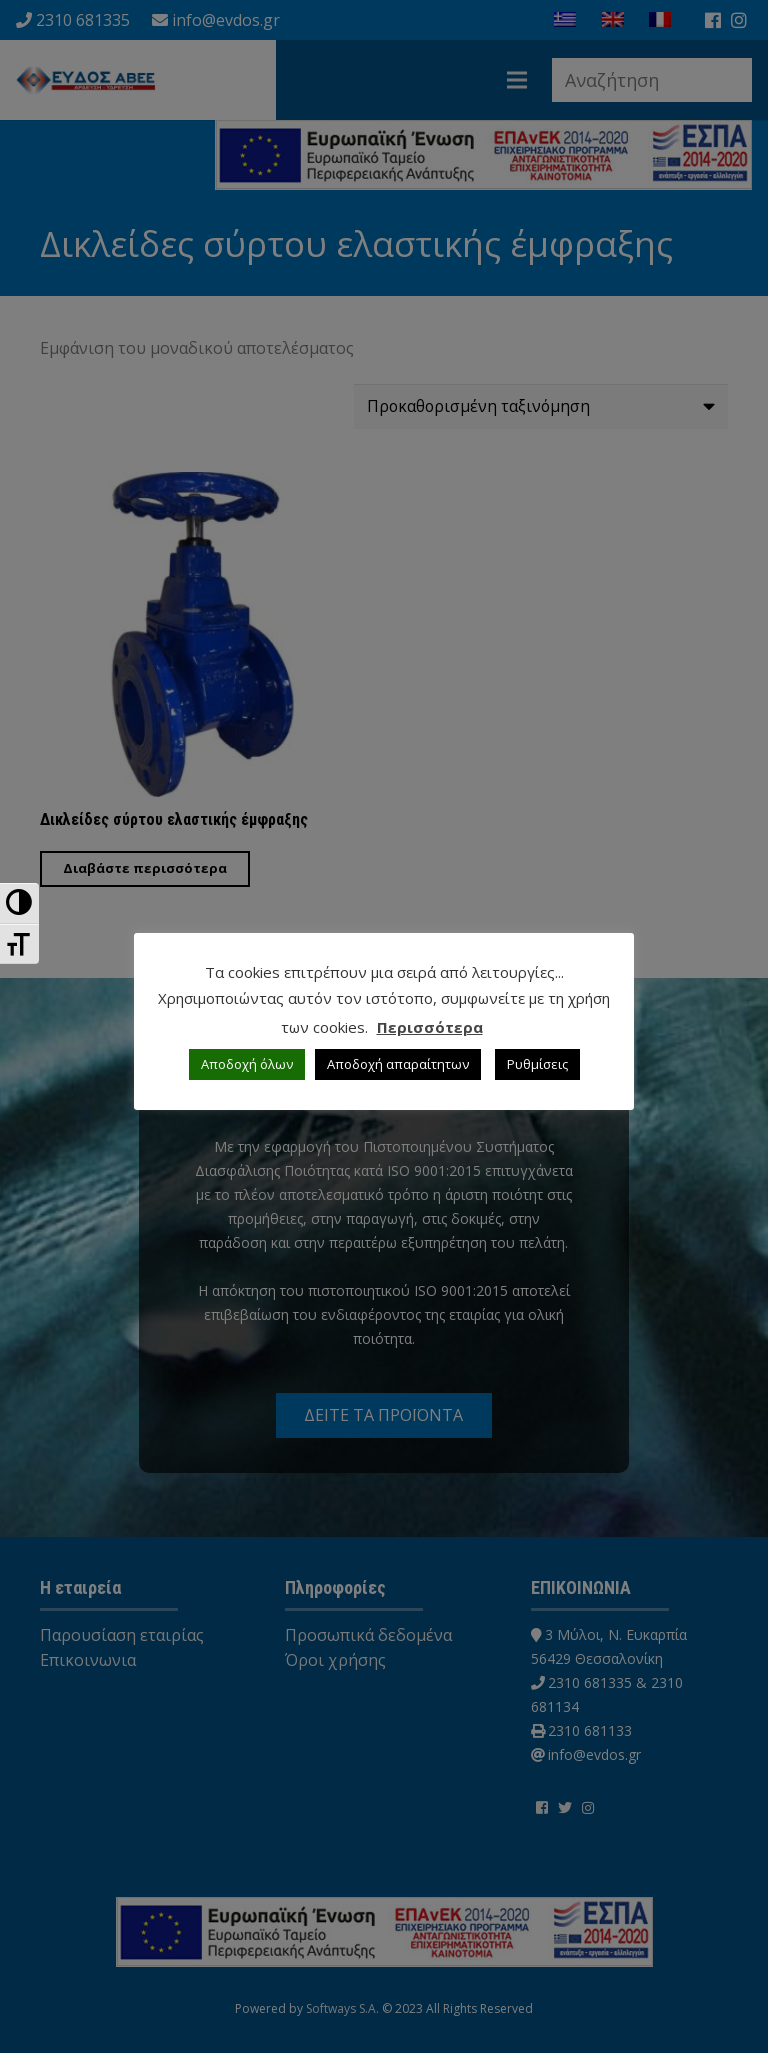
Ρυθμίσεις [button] (537, 1064)
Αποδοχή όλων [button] (247, 1064)
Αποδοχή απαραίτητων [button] (398, 1064)
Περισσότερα (430, 1027)
